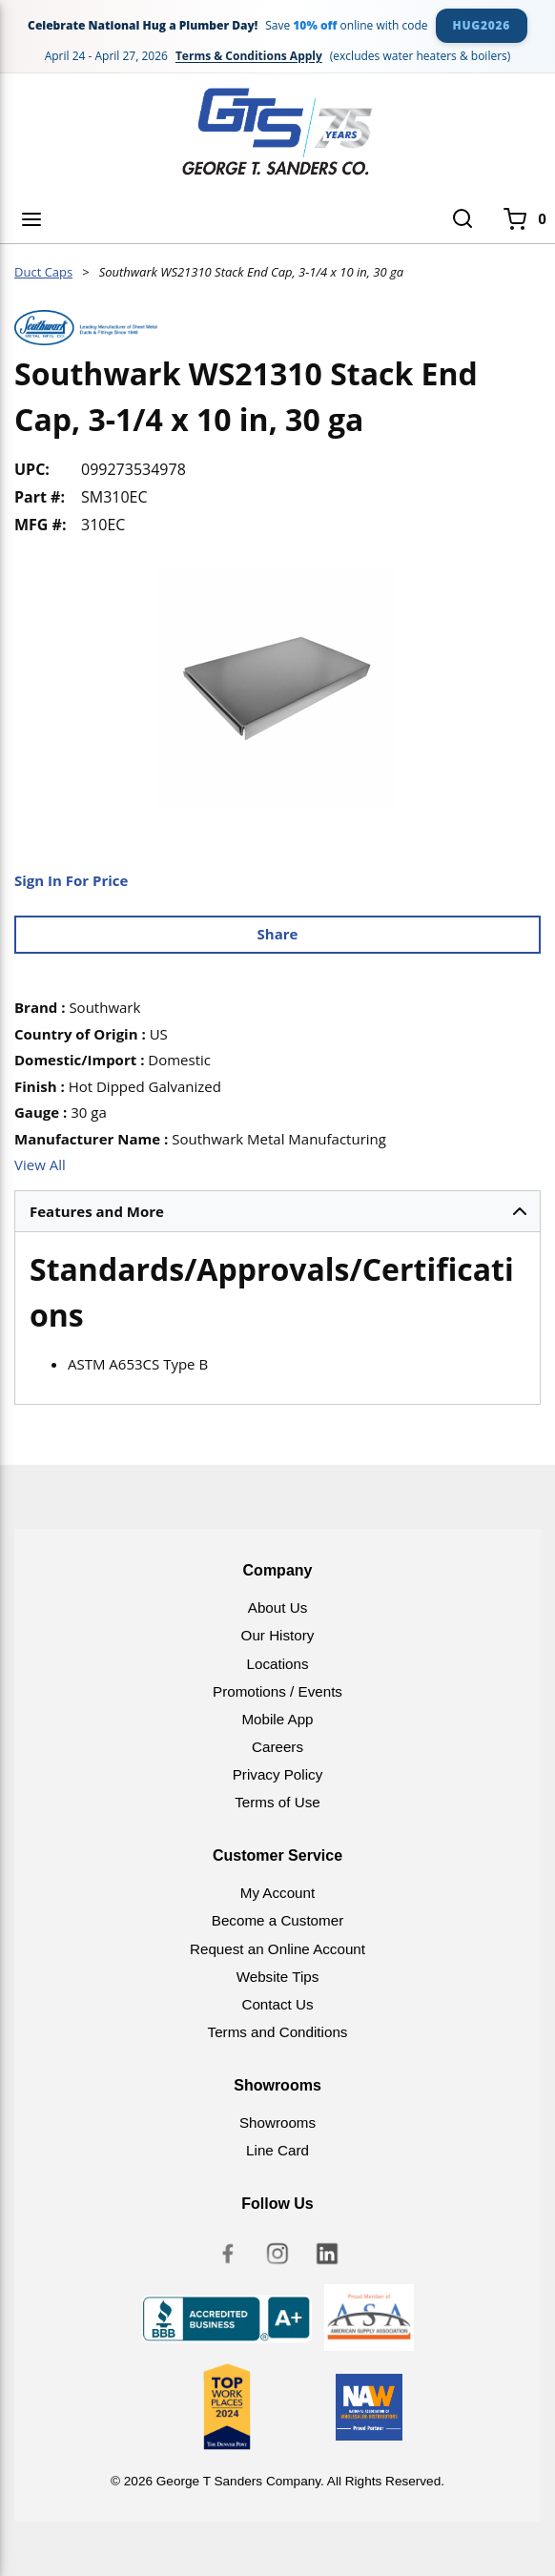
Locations (277, 1664)
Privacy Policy (278, 1774)
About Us (277, 1607)
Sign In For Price (71, 880)
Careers (277, 1747)
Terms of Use (277, 1802)
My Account (278, 1893)
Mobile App (277, 1719)
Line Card (277, 2150)
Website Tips (277, 1976)
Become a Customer (277, 1920)
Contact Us (277, 2004)
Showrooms (277, 2122)
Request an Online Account (277, 1949)
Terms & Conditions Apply (248, 56)
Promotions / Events (277, 1691)
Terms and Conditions (278, 2032)
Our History (278, 1635)
